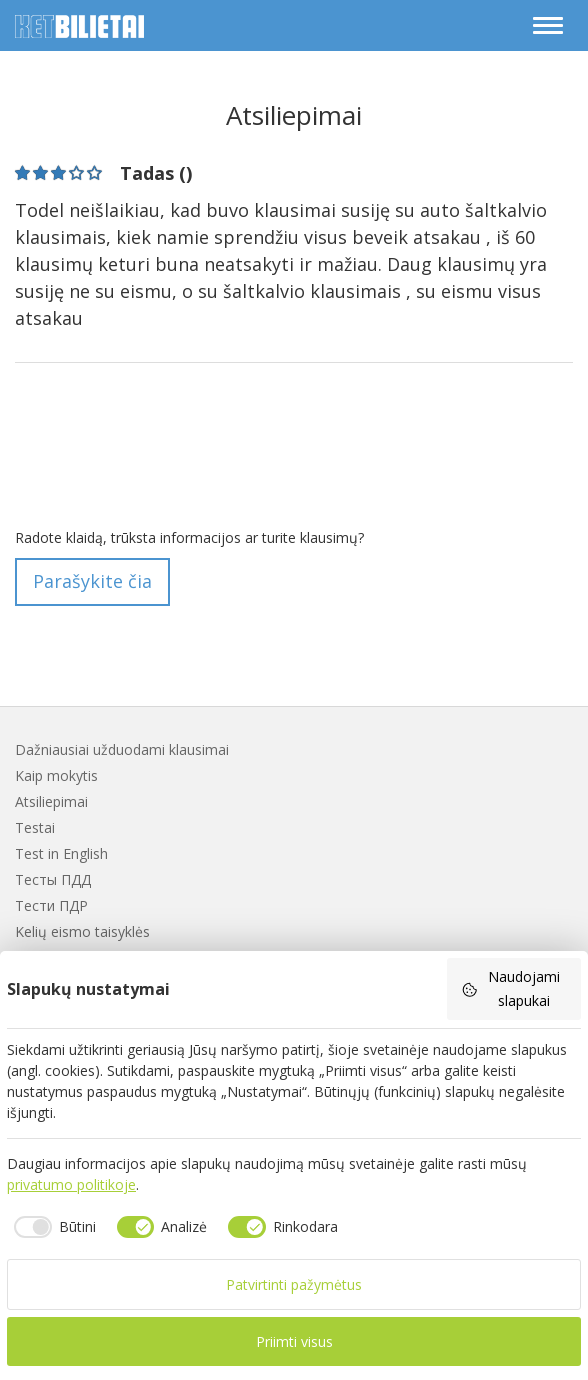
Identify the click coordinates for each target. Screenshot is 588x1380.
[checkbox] (51, 1227)
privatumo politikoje (71, 1184)
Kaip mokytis (56, 775)
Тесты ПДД (53, 879)
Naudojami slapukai (510, 988)
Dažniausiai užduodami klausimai (122, 749)
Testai (35, 827)
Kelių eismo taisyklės (82, 931)
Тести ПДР (51, 905)
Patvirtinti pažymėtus (294, 1284)
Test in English (61, 853)
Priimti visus (294, 1341)
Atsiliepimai (51, 801)
